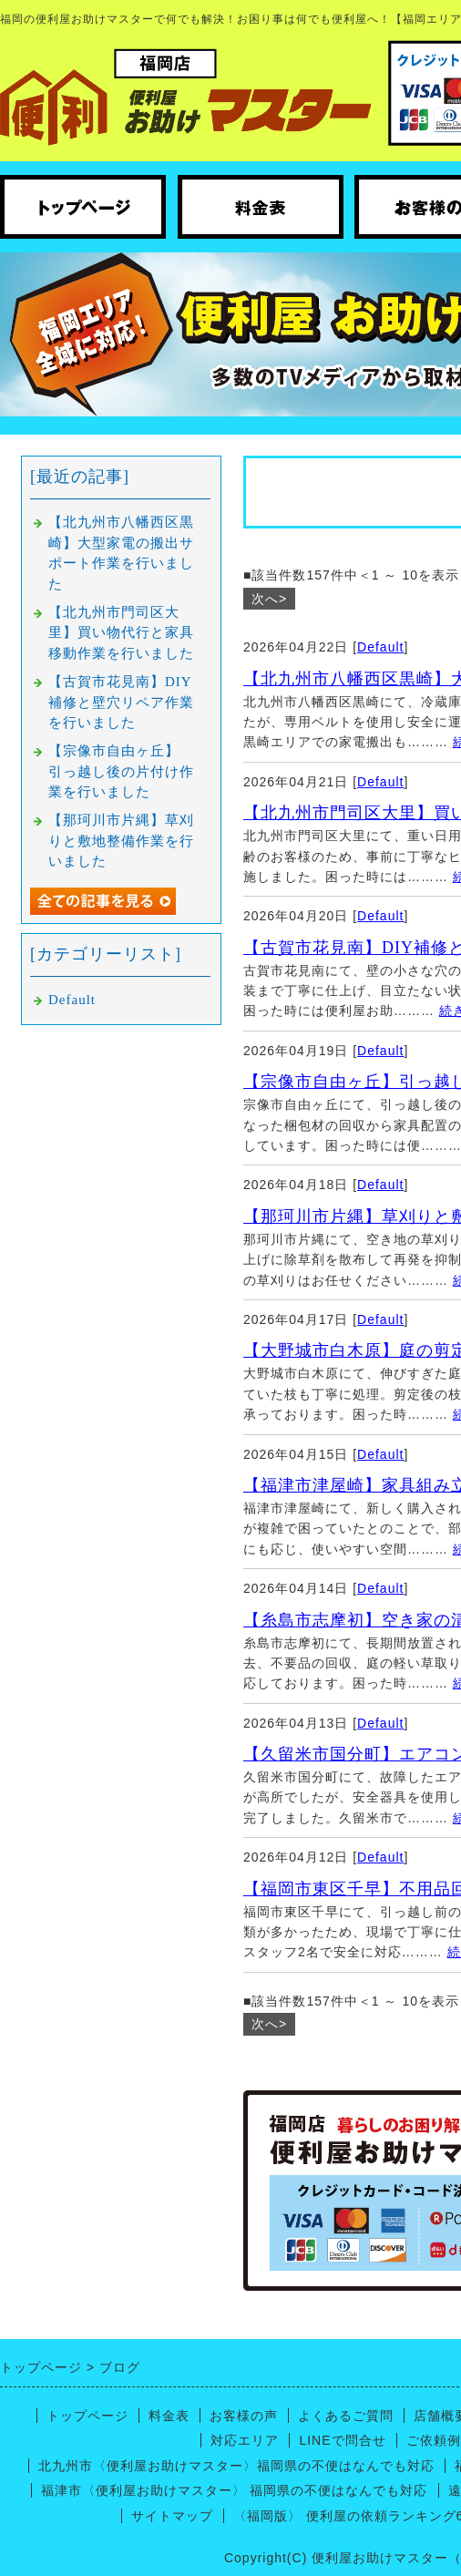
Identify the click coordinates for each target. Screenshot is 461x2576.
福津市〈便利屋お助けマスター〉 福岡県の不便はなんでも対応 (234, 2490)
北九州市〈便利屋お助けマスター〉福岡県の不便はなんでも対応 (236, 2465)
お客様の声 (244, 2415)
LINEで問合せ (342, 2440)
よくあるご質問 (346, 2415)
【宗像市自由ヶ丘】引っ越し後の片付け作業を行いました (121, 771)
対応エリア (244, 2440)
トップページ (87, 2415)
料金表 (169, 2415)
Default (380, 647)
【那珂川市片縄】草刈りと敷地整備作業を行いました (121, 840)
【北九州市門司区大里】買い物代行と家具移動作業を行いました (121, 633)
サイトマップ (172, 2516)
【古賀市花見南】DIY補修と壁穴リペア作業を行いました (121, 702)
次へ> (269, 598)
